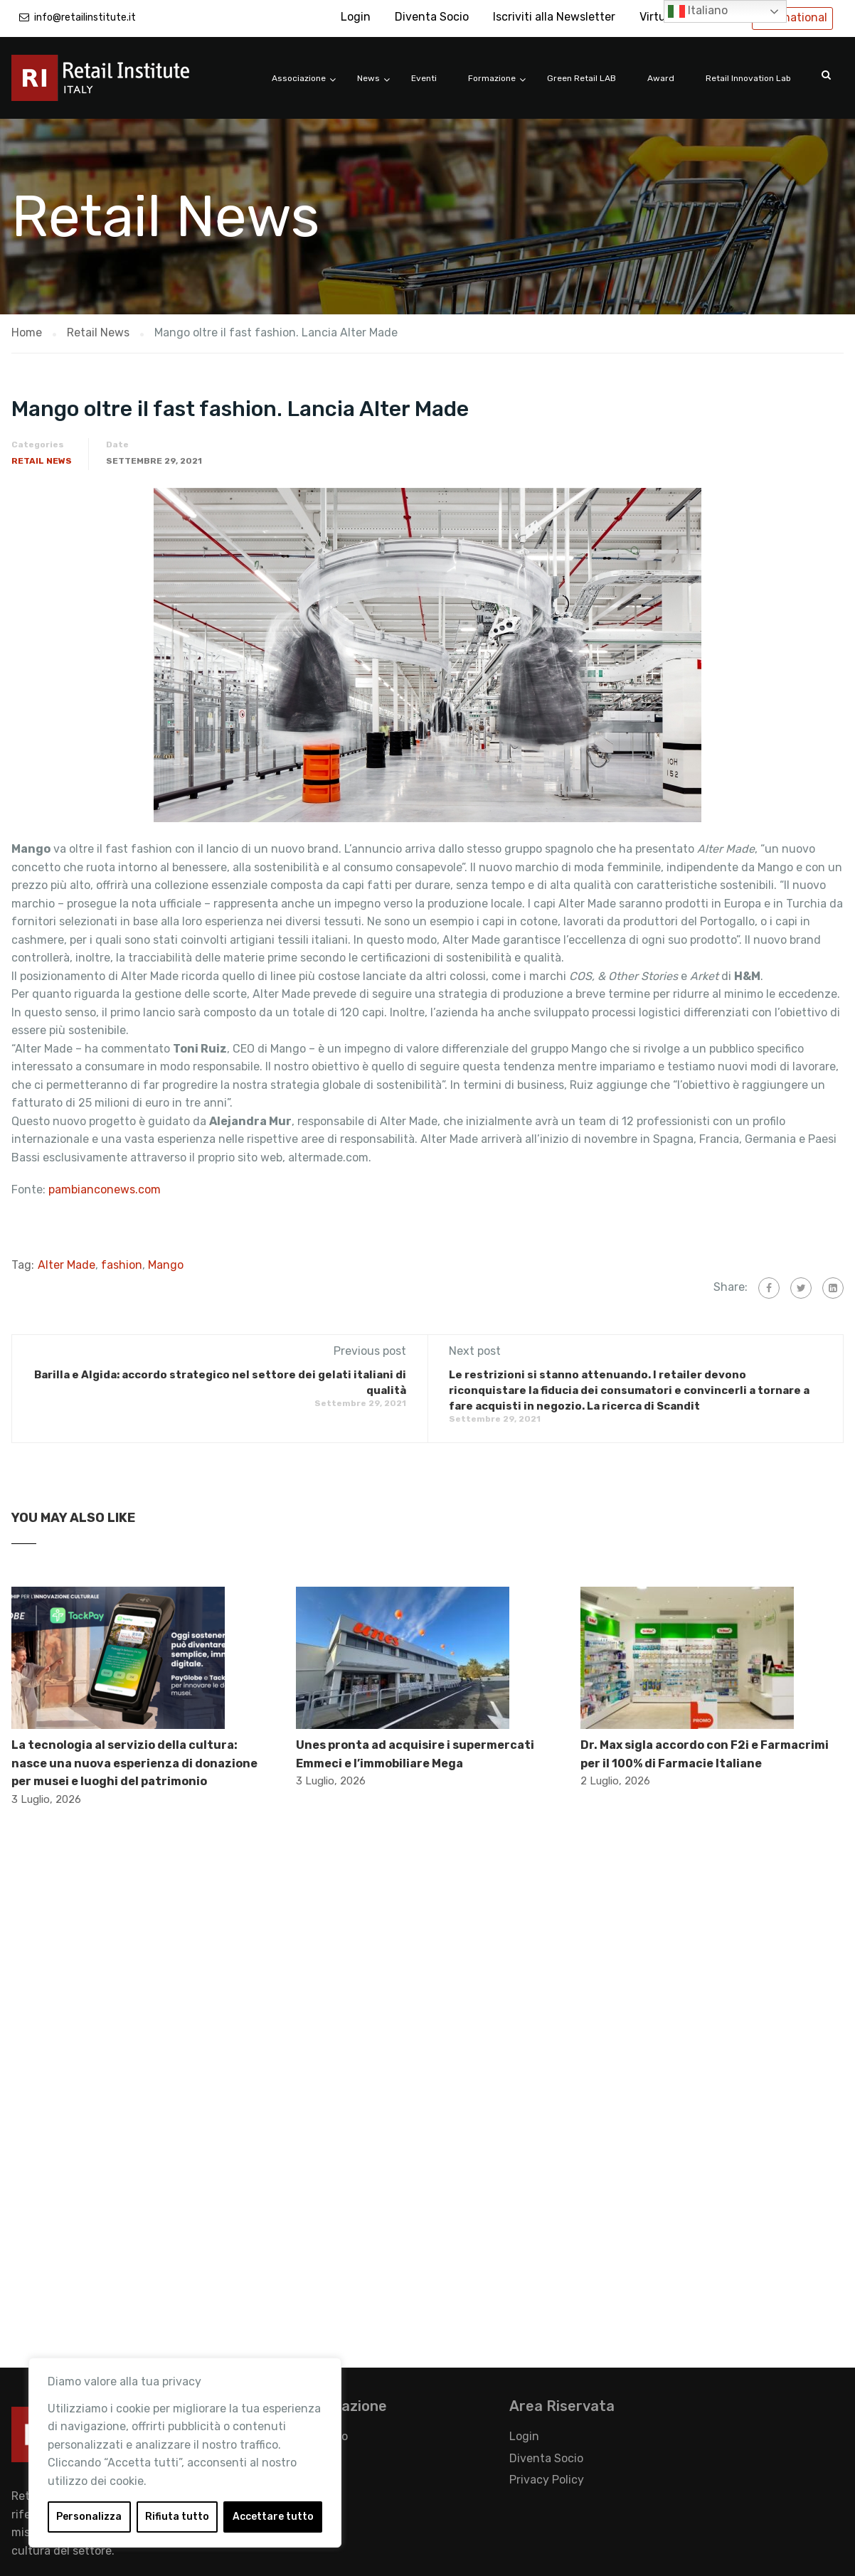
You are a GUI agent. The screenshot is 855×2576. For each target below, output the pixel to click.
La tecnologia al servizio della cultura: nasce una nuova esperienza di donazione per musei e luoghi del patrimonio (134, 1763)
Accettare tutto (273, 2517)
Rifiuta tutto (177, 2517)
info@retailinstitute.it (85, 17)
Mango (166, 1265)
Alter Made (66, 1265)
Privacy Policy (546, 2479)
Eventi (424, 78)
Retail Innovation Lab (748, 78)
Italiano (698, 11)
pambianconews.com (106, 1189)
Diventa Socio (432, 16)
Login (356, 16)
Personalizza (89, 2517)
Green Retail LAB (581, 78)
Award (660, 78)
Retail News (41, 461)
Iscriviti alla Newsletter (554, 16)
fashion (121, 1265)
